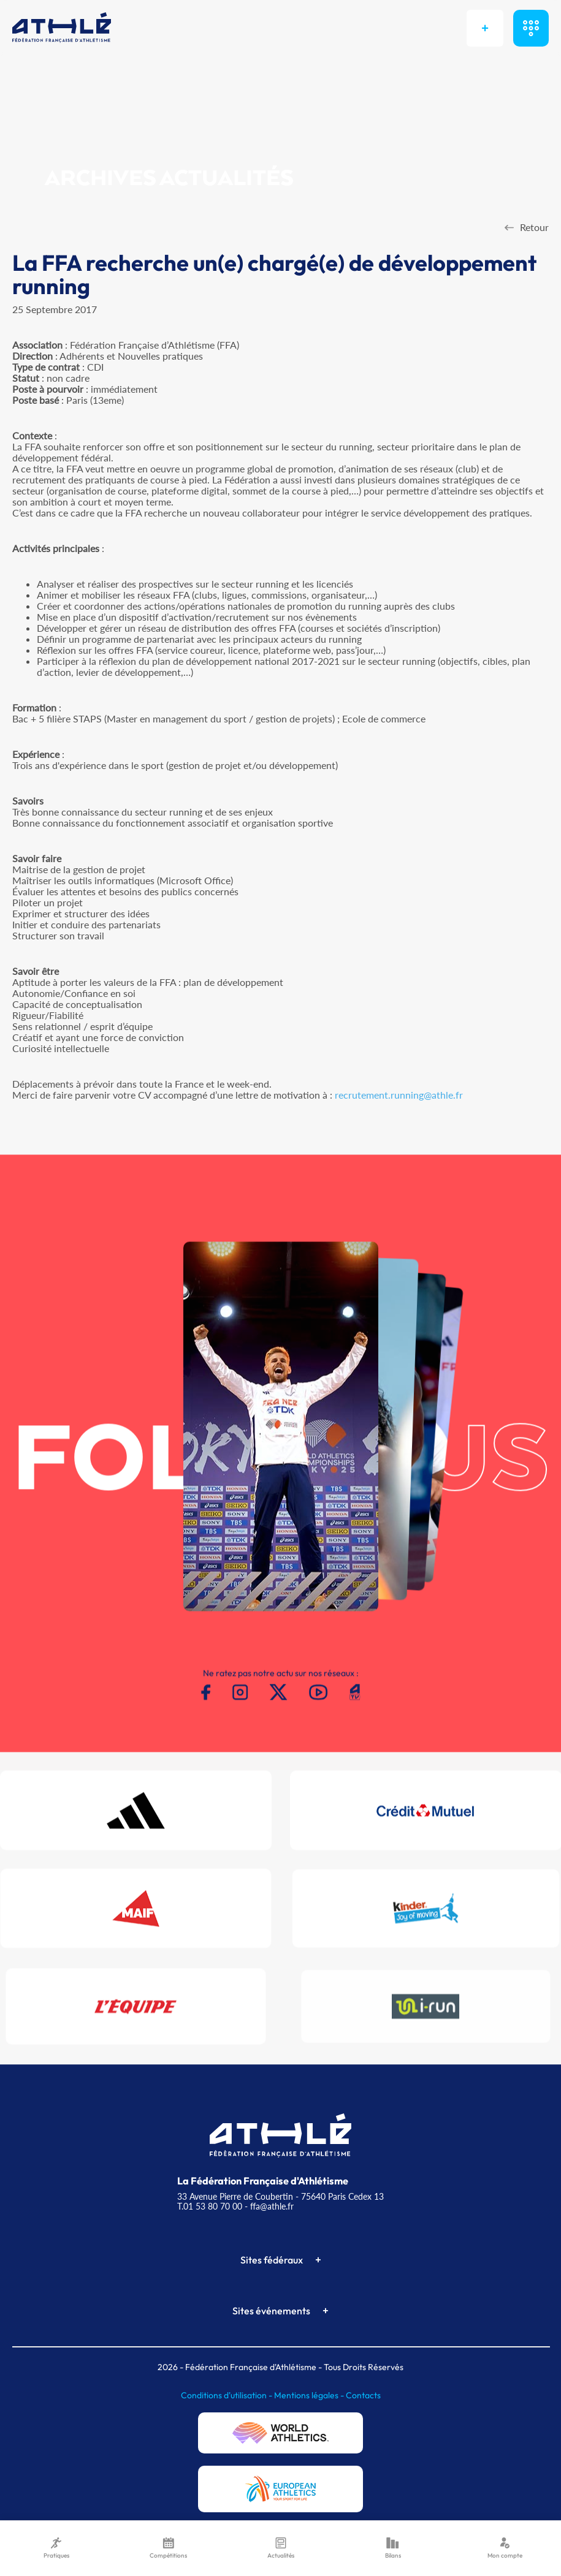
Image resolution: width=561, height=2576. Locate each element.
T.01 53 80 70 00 (209, 2206)
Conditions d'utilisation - (227, 2395)
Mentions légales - (310, 2395)
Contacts (363, 2395)
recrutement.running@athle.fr (399, 1094)
